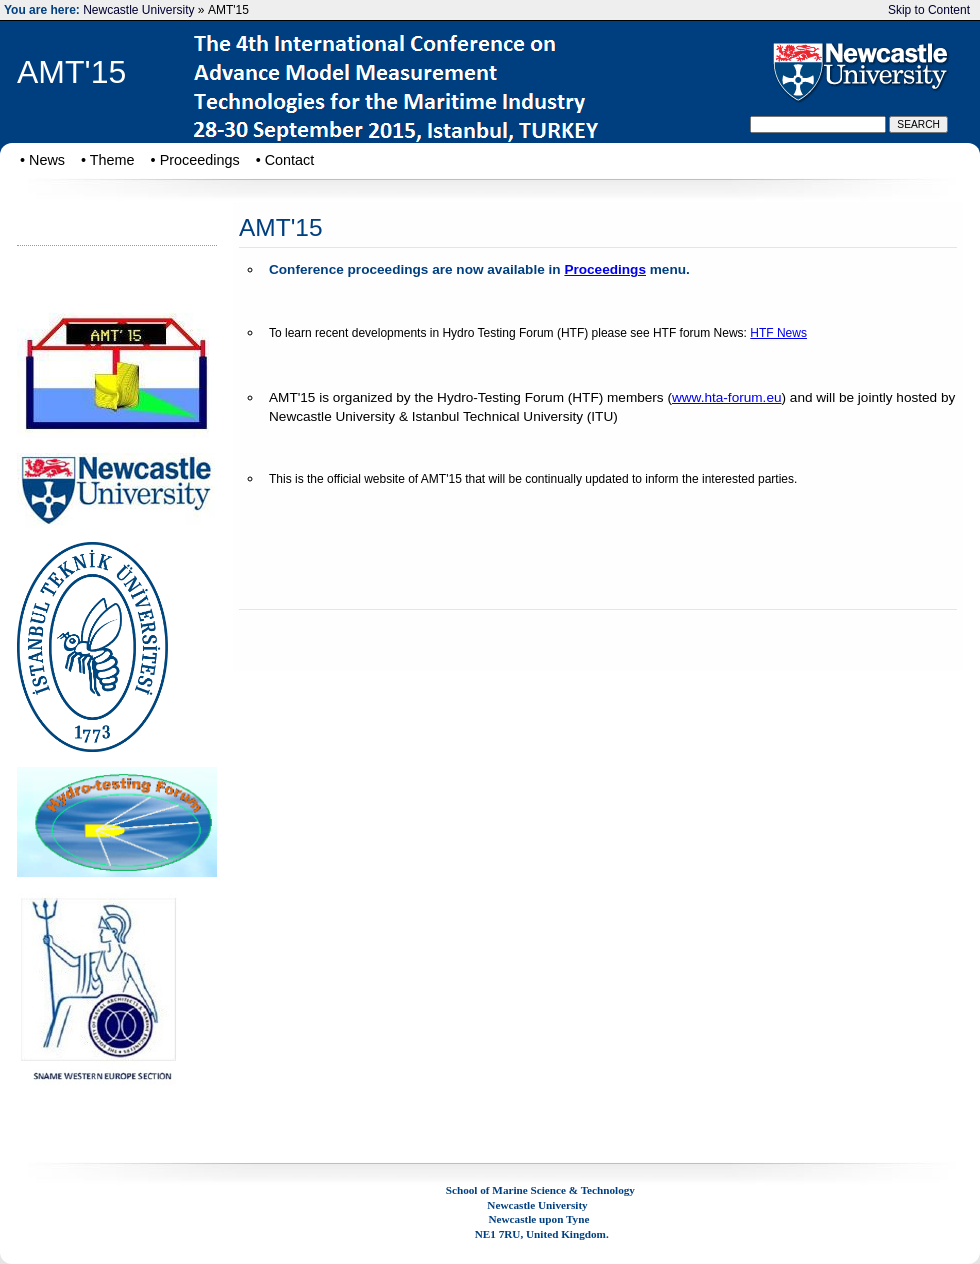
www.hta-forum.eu (727, 397)
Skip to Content (929, 10)
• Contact (285, 160)
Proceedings (605, 269)
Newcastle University (138, 10)
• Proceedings (195, 160)
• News (42, 160)
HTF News (778, 333)
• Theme (108, 160)
